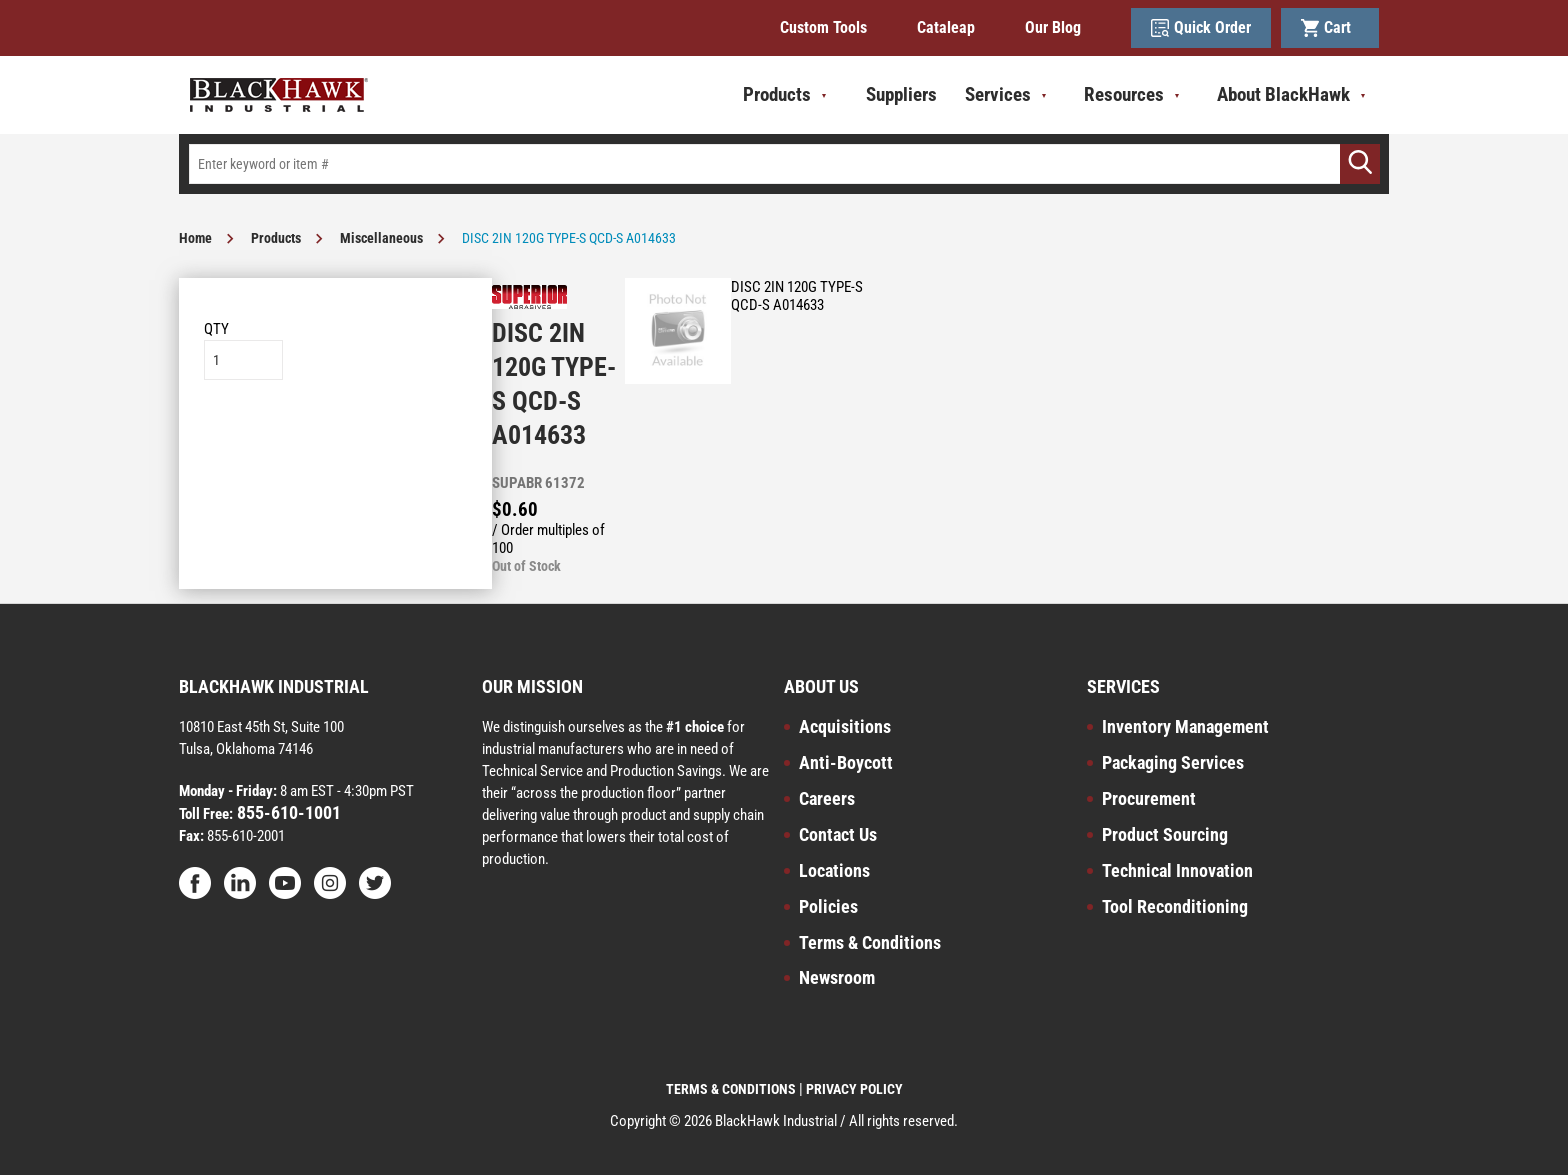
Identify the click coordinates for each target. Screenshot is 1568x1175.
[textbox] (784, 164)
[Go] (1360, 164)
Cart (1330, 28)
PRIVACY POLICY (854, 1089)
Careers (827, 798)
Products (276, 238)
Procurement (1149, 798)
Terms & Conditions (870, 942)
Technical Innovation (1177, 870)
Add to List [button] (335, 440)
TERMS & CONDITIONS (731, 1089)
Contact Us (838, 834)
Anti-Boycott (846, 762)
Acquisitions (845, 726)
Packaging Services (1173, 762)
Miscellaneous (381, 238)
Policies (828, 906)
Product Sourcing (1165, 834)
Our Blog (1053, 27)
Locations (834, 870)
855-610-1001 (287, 812)
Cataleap (946, 27)
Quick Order (1201, 28)
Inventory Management (1185, 726)
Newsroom (837, 977)
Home (195, 238)
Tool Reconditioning (1175, 906)
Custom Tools (823, 27)
